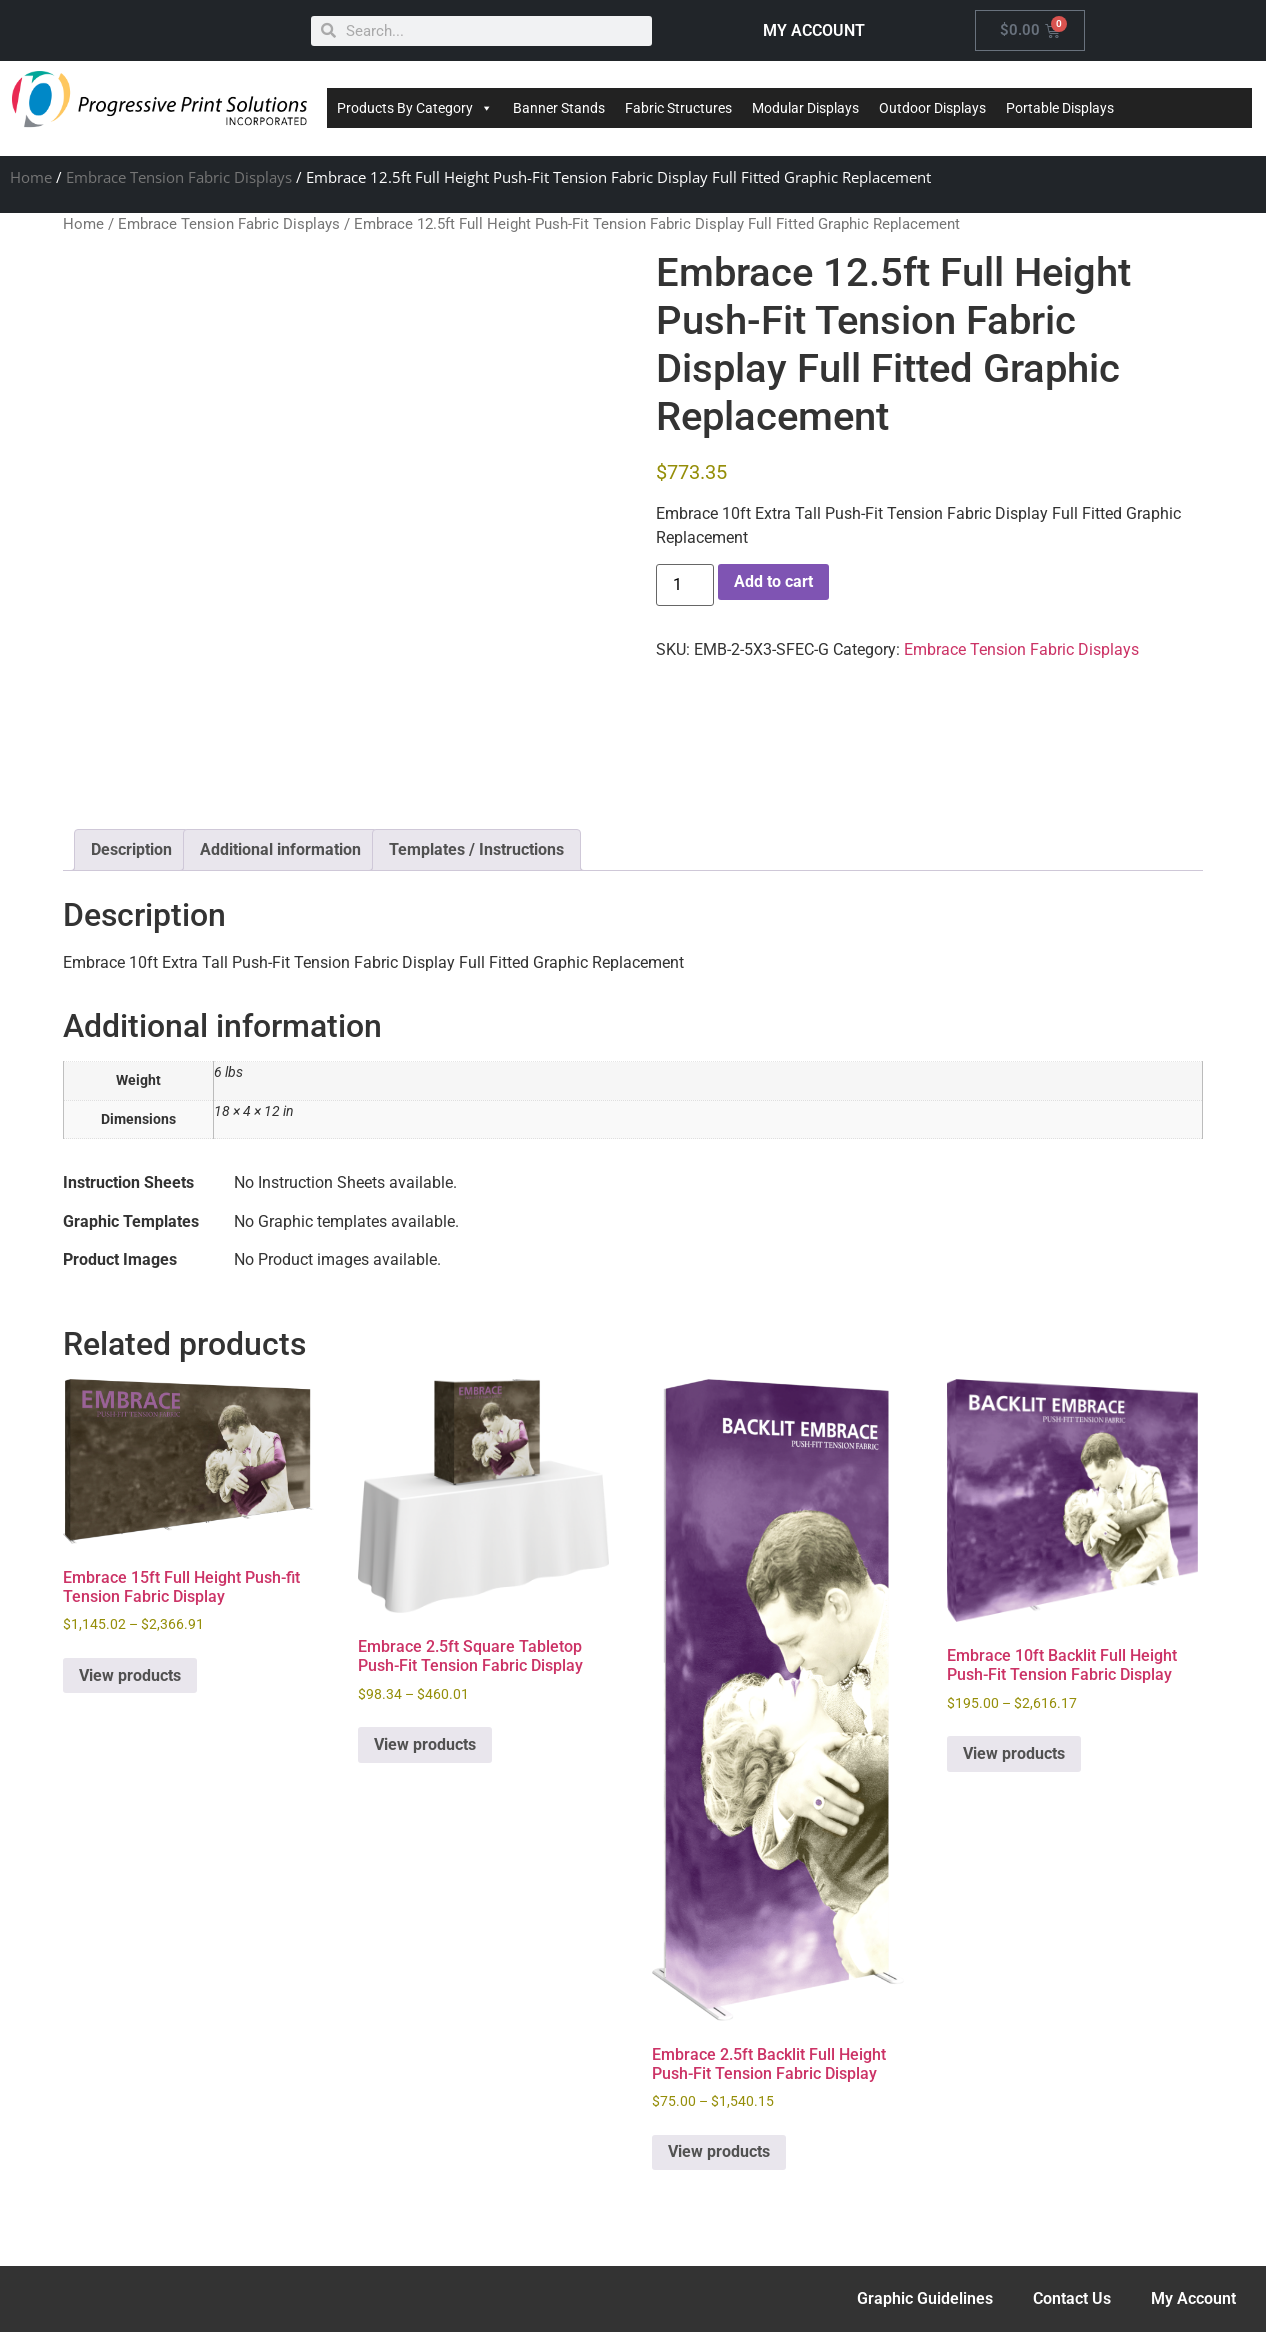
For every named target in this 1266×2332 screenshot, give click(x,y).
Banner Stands (559, 108)
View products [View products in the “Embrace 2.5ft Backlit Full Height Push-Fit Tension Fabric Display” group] (719, 2151)
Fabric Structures (678, 108)
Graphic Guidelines (925, 2298)
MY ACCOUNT (814, 30)
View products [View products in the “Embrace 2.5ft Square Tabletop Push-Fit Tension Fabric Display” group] (425, 1744)
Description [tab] (131, 849)
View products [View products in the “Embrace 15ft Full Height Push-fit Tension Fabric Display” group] (130, 1675)
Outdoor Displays (932, 108)
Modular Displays (805, 108)
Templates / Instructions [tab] (476, 849)
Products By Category (415, 108)
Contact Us (1072, 2298)
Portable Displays (1060, 108)
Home (31, 177)
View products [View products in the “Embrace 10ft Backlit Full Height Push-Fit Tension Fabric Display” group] (1014, 1753)
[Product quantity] (685, 585)
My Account (1193, 2298)
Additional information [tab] (280, 849)
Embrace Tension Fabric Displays (179, 177)
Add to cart (773, 581)
